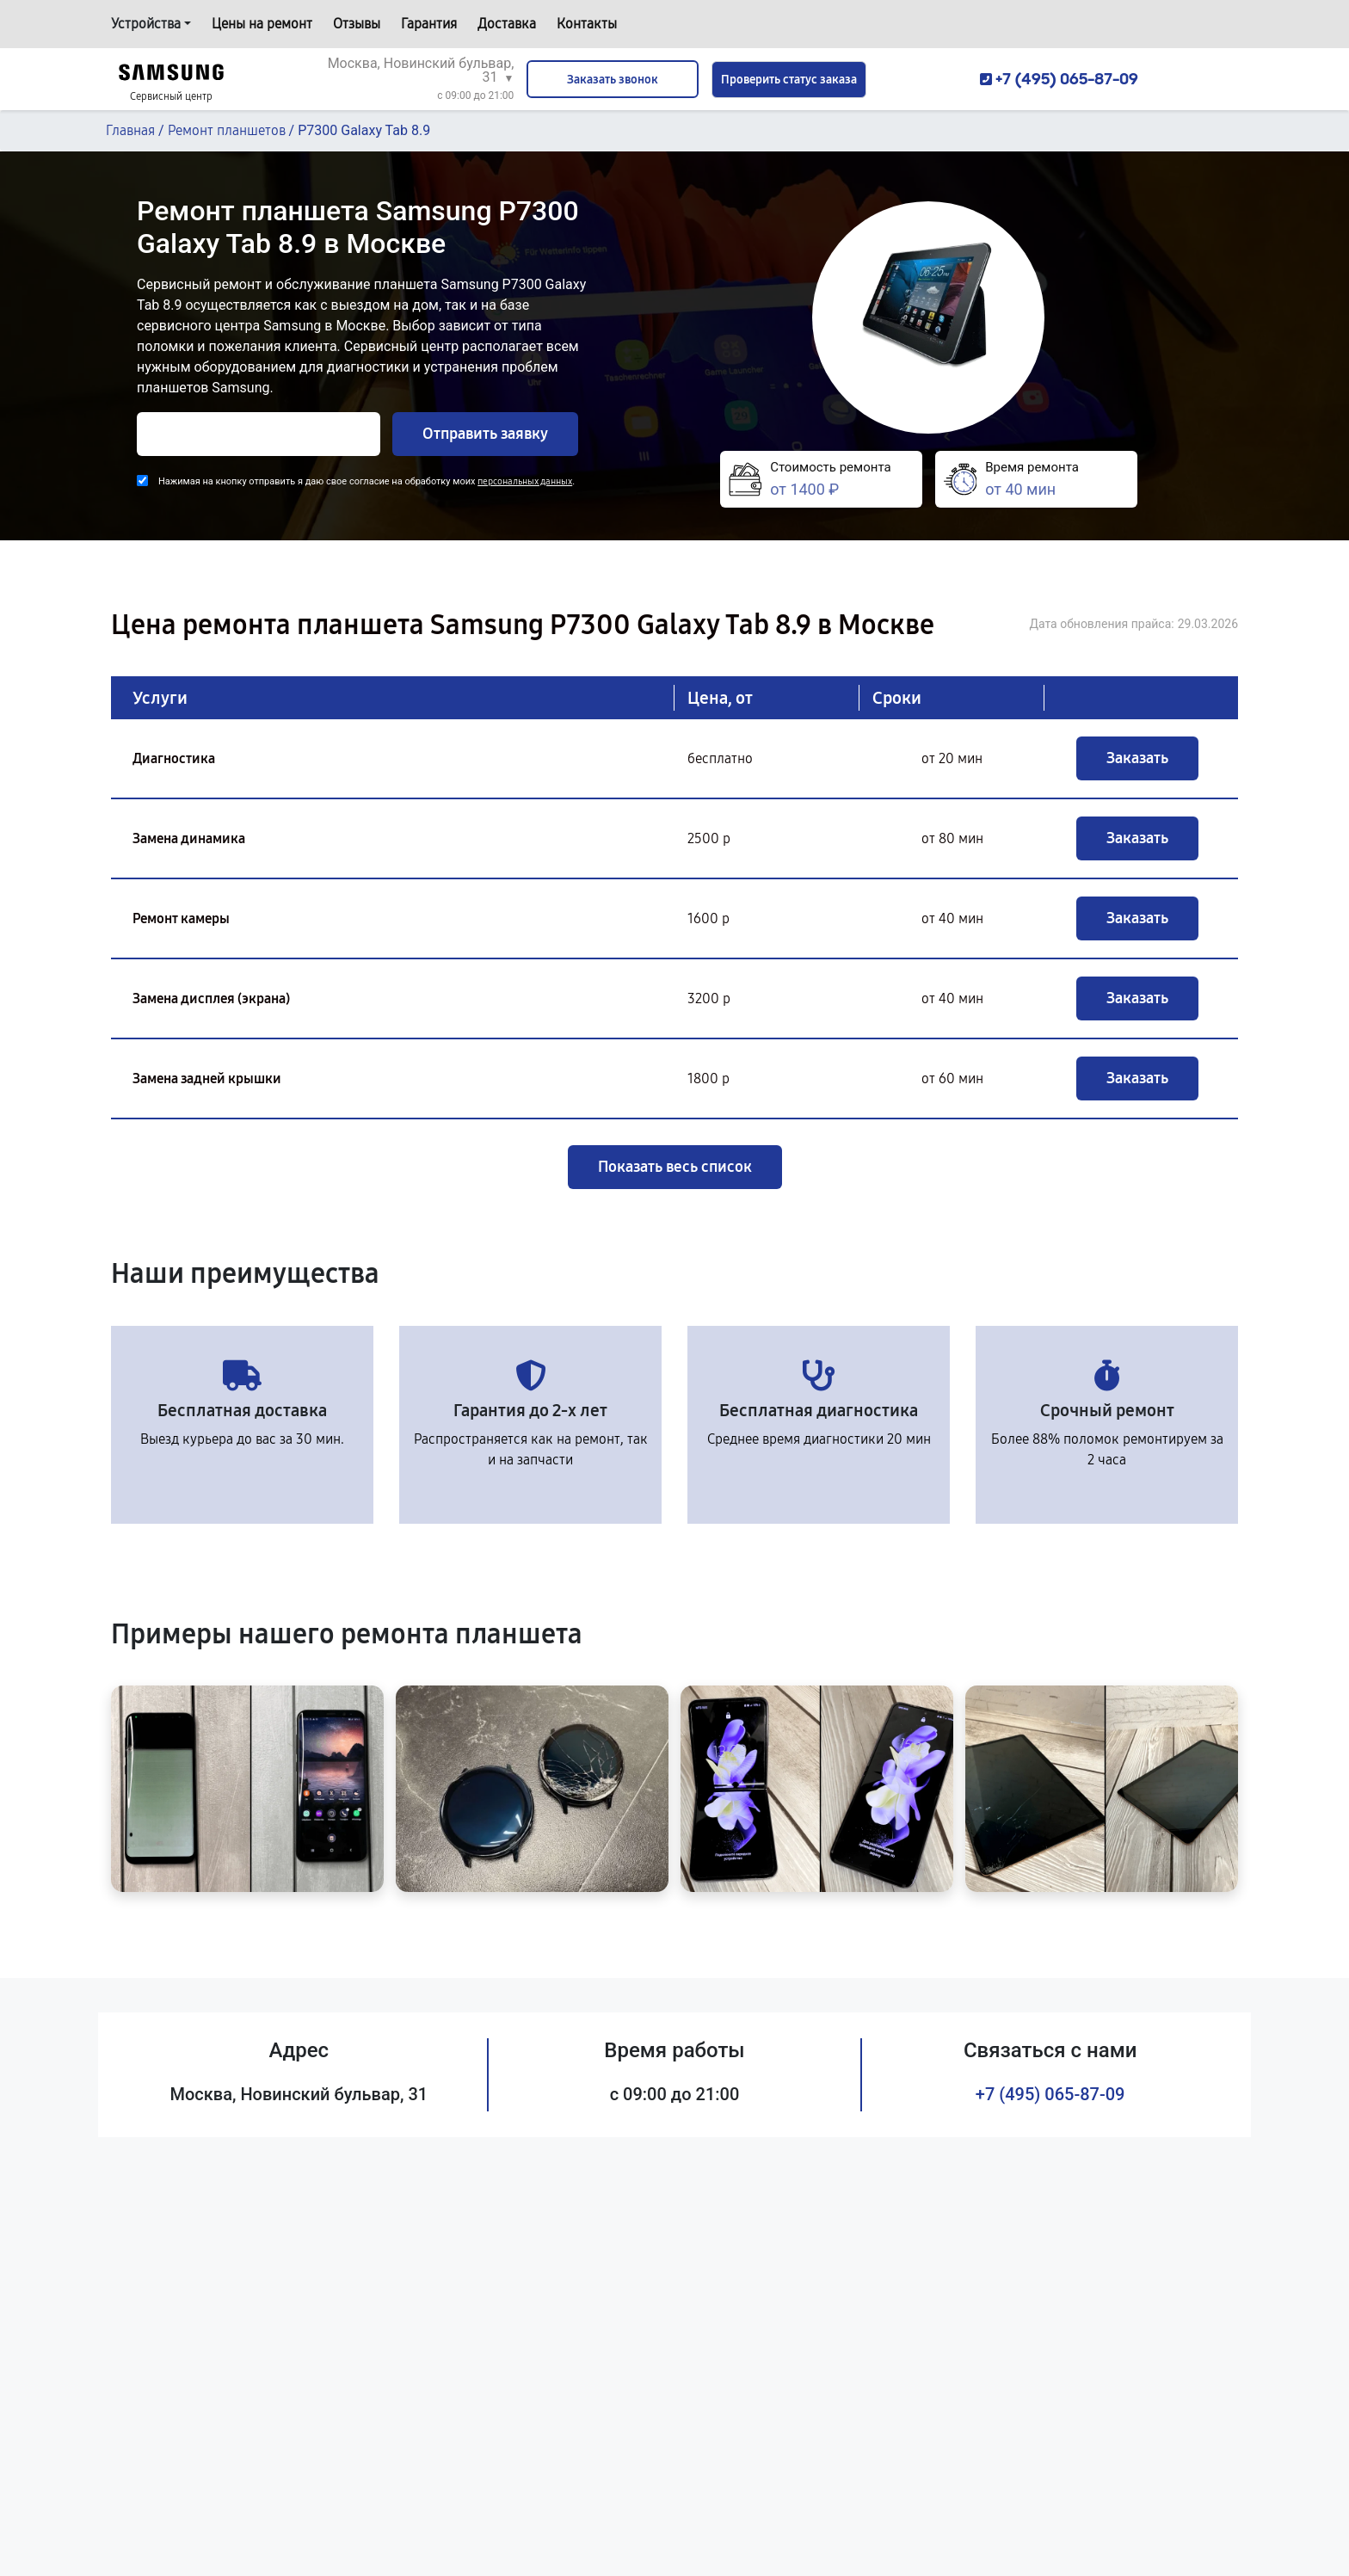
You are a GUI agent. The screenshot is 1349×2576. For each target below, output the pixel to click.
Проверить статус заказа (789, 79)
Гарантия (429, 23)
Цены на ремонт (262, 23)
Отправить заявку (485, 433)
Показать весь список (675, 1166)
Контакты (587, 23)
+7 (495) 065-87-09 (1050, 2094)
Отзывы (356, 23)
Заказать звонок (612, 79)
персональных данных (524, 481)
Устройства (146, 23)
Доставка (506, 23)
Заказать (1137, 758)
